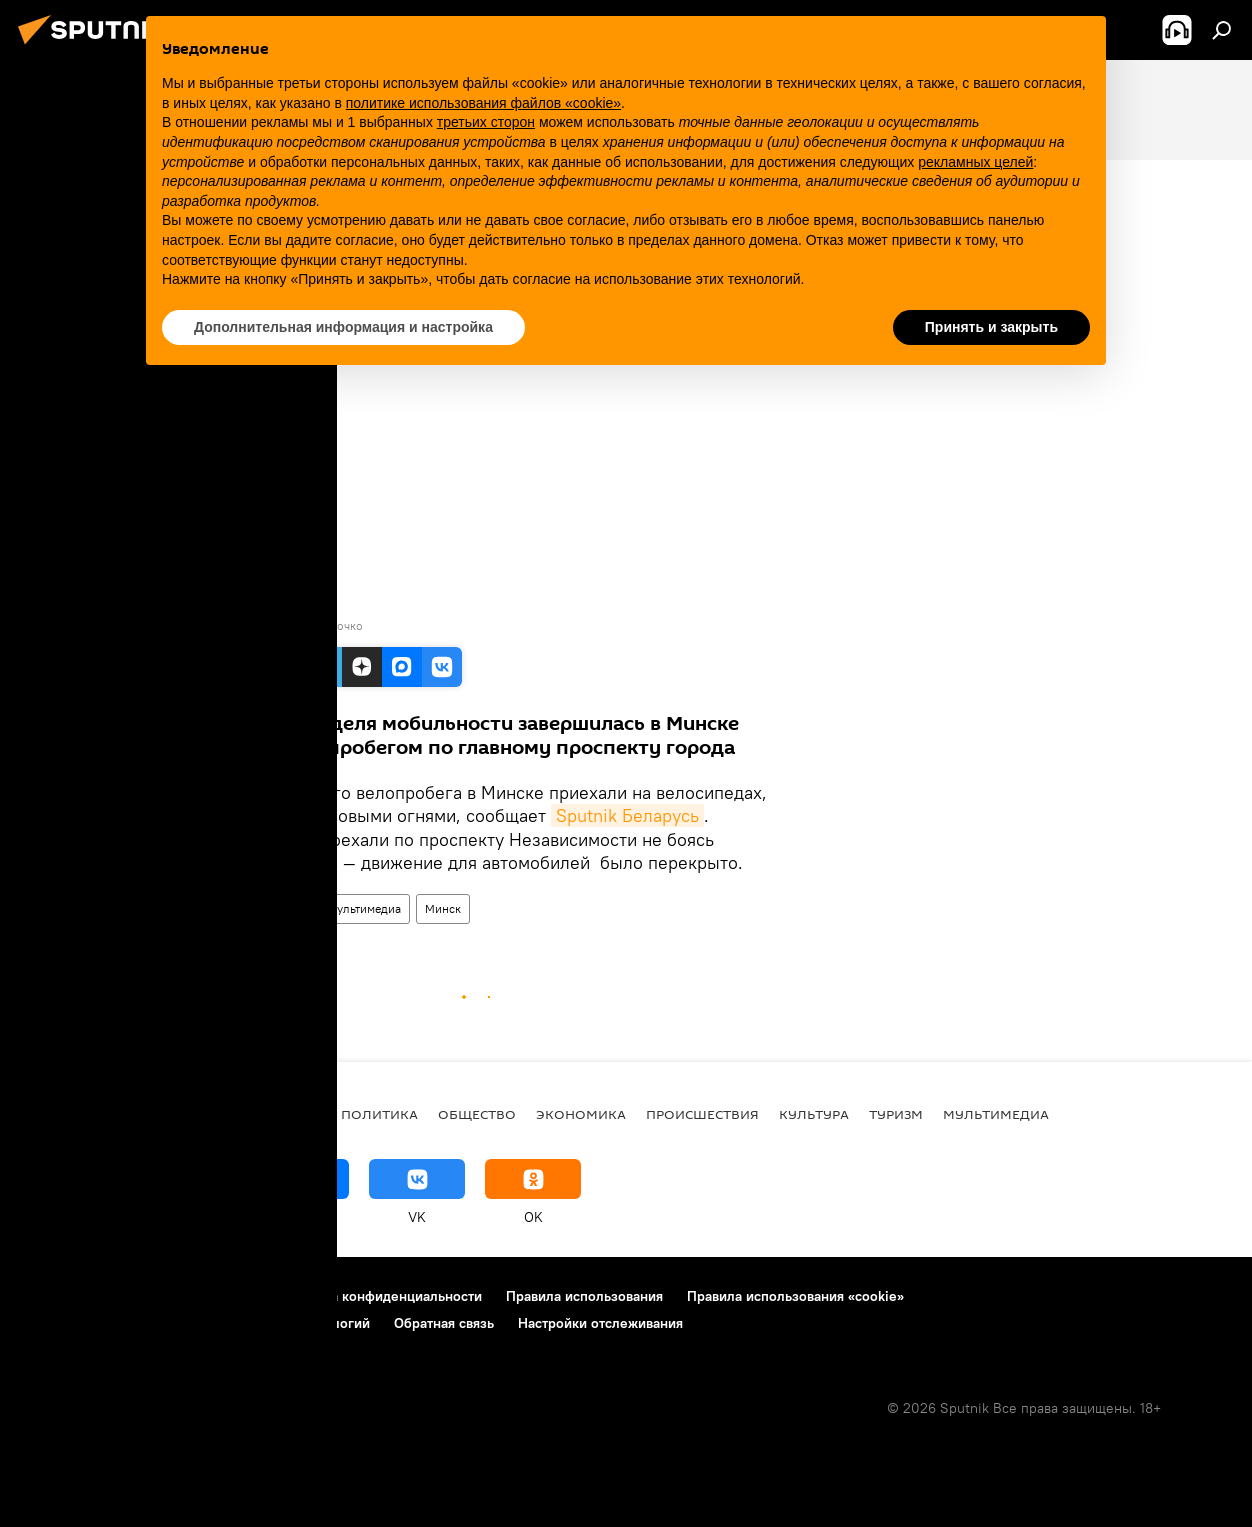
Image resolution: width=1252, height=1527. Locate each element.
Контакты (221, 1296)
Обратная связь (444, 1323)
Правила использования (584, 1296)
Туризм (896, 1114)
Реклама (139, 1296)
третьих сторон (486, 122)
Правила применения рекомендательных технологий (195, 1323)
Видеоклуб (273, 908)
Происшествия (702, 1114)
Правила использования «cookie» (795, 1296)
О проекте (54, 1296)
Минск (443, 908)
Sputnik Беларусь (627, 815)
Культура (814, 1114)
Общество (477, 1114)
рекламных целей (975, 162)
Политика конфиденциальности (379, 1296)
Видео (202, 908)
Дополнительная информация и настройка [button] (343, 327)
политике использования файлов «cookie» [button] (483, 103)
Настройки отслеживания (600, 1323)
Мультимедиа (364, 908)
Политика (379, 1114)
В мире (296, 1114)
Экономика (581, 1114)
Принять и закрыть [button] (991, 327)
